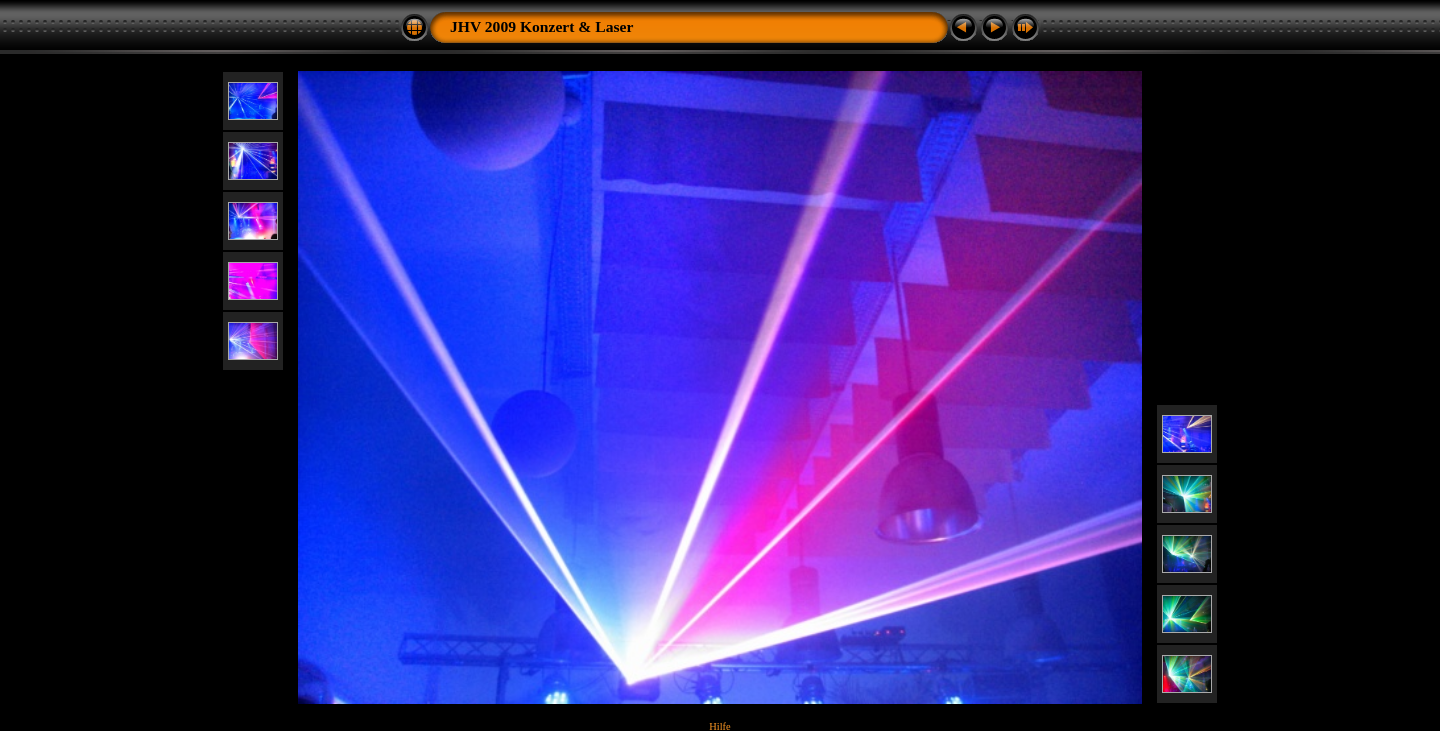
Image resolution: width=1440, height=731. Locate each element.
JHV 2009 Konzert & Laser (541, 26)
